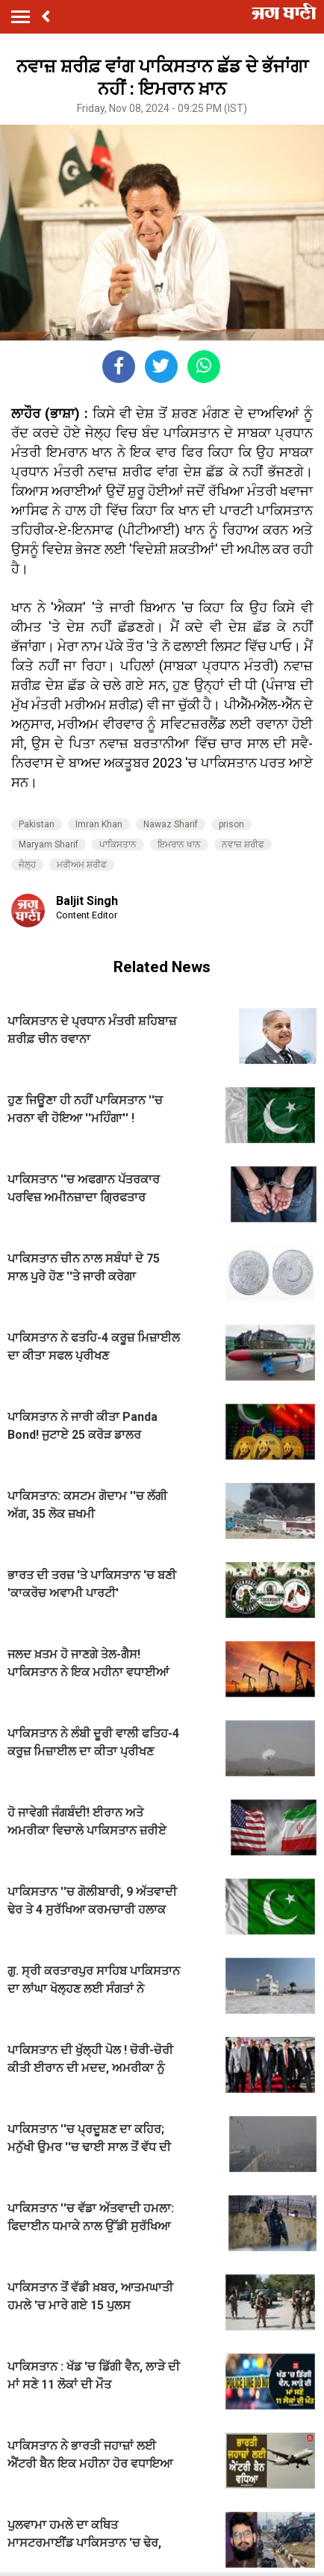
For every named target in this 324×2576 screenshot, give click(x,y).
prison (231, 824)
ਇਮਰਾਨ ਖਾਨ (179, 844)
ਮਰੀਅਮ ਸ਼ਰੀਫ (82, 864)
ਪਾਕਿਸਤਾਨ (118, 844)
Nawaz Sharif (170, 824)
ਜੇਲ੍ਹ (27, 864)
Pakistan (36, 824)
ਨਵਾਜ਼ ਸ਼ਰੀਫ (243, 844)
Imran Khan (98, 824)
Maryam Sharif (48, 844)
